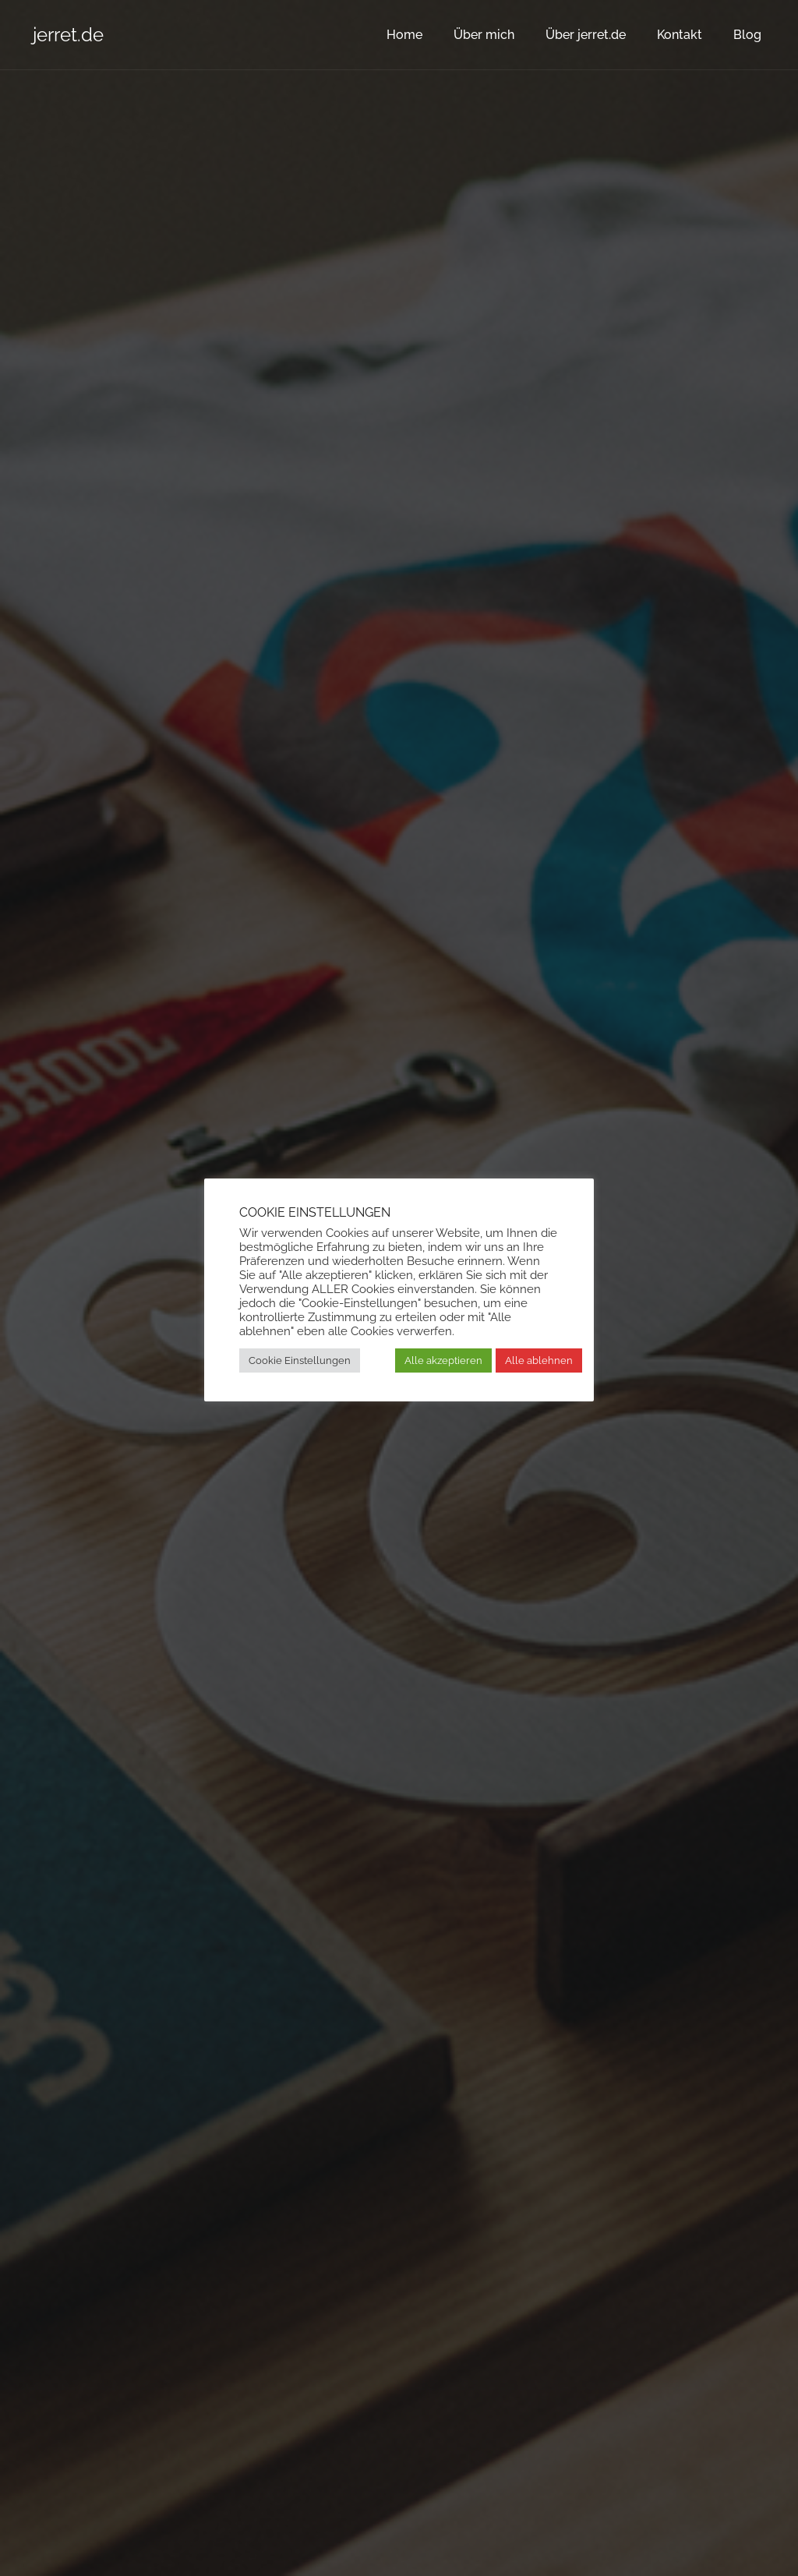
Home (404, 34)
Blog (747, 34)
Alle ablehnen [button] (539, 1360)
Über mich (484, 34)
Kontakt (679, 34)
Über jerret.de (586, 34)
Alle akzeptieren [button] (443, 1360)
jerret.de (68, 34)
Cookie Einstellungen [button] (300, 1360)
